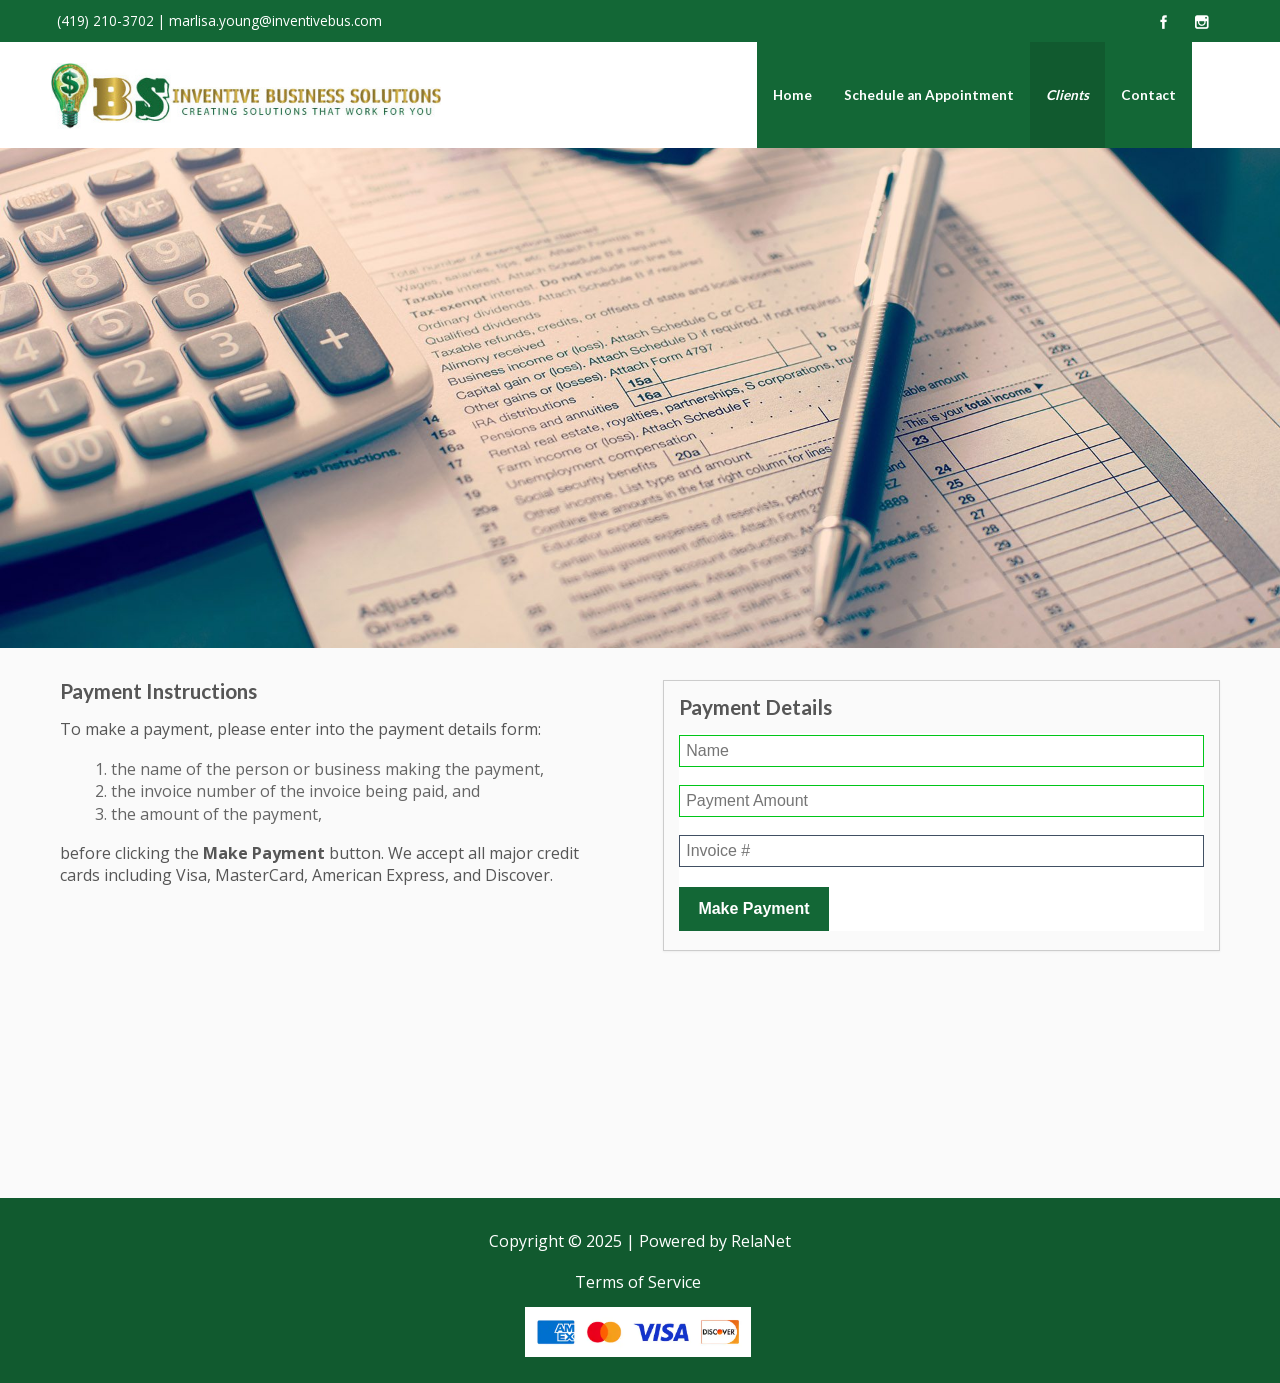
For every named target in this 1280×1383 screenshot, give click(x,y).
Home (792, 95)
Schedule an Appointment (929, 95)
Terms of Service (638, 1282)
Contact (1148, 95)
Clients (1067, 95)
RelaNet (761, 1241)
